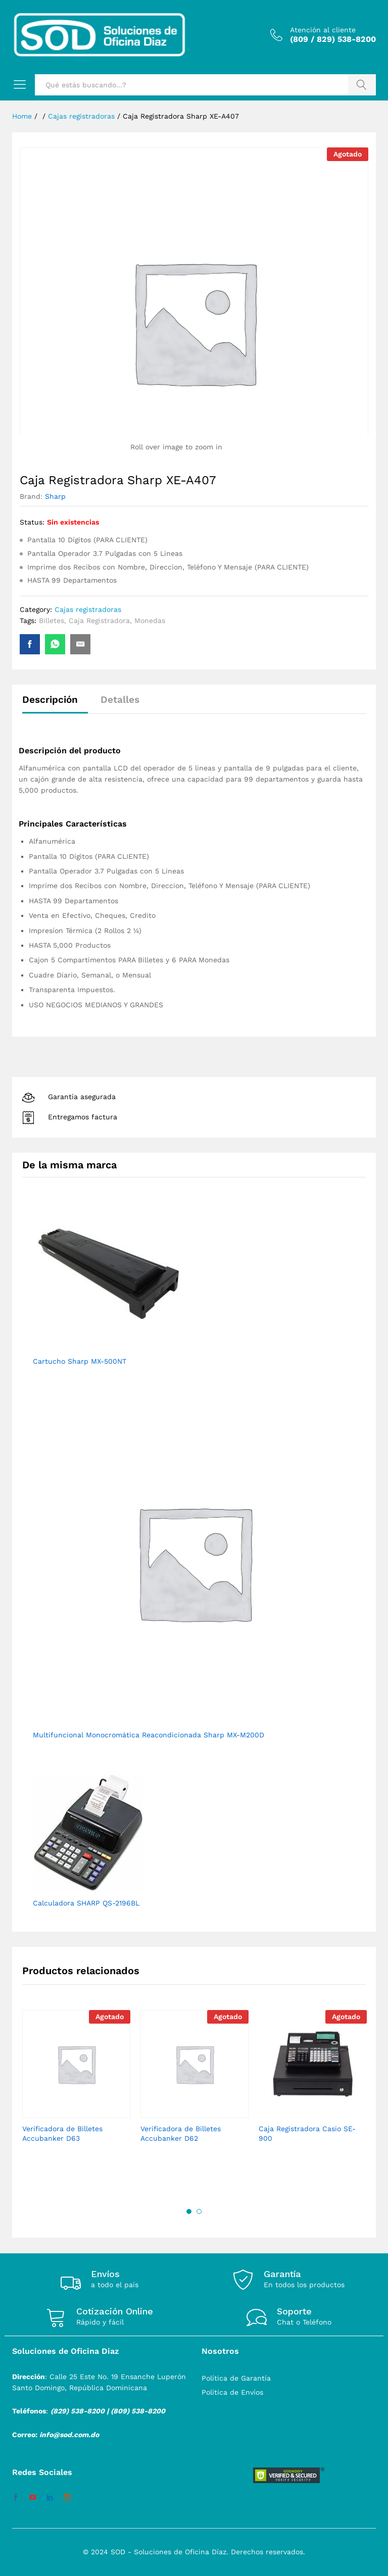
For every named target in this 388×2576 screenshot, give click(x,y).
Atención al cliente (323, 30)
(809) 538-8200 (138, 2411)
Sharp (55, 496)
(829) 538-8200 (78, 2411)
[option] (76, 2085)
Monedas (149, 620)
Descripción (50, 699)
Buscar (362, 84)
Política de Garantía (236, 2378)
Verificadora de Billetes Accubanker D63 (62, 2133)
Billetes (51, 620)
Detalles (120, 699)
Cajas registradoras (88, 609)
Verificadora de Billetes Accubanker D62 (180, 2133)
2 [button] (199, 2211)
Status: (32, 522)
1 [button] (188, 2211)
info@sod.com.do (69, 2435)
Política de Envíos (232, 2392)
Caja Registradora (99, 620)
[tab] (55, 704)
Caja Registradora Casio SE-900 (307, 2133)
